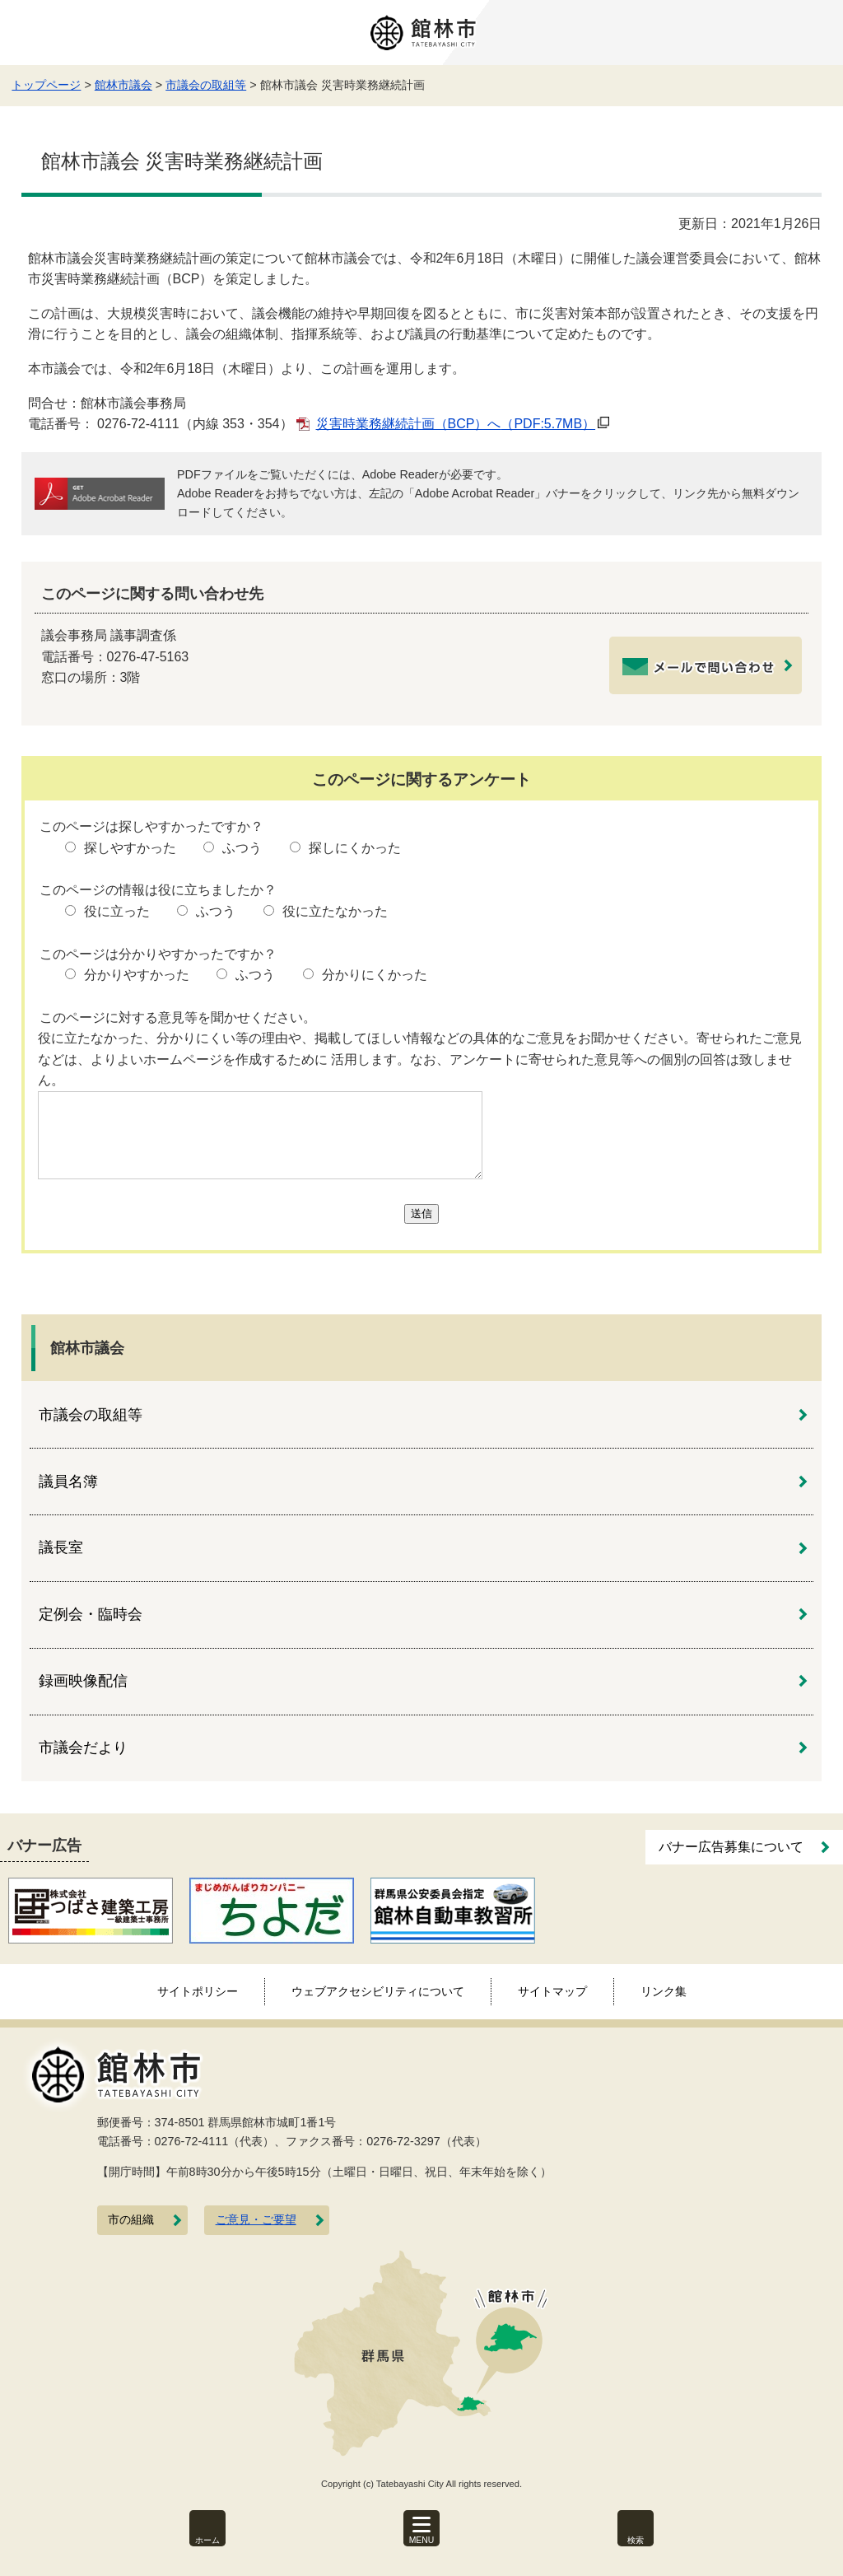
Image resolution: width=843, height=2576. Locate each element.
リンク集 (663, 1991)
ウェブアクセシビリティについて (377, 1991)
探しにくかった (355, 848)
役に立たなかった (335, 911)
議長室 (61, 1547)
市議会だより (83, 1747)
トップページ (46, 84)
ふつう (242, 848)
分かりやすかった (136, 975)
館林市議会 (123, 84)
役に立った (117, 911)
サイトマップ (552, 1991)
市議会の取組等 (205, 84)
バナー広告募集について (731, 1847)
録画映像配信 (83, 1681)
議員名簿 (68, 1481)
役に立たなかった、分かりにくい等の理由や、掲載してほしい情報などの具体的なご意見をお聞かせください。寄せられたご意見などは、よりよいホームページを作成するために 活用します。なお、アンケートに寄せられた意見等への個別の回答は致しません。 (420, 1059)
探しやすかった (130, 848)
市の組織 (131, 2220)
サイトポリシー (197, 1991)
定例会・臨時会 (90, 1614)
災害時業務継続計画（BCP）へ (456, 424)
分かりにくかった (374, 975)
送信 (421, 1213)
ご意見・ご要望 (256, 2220)
